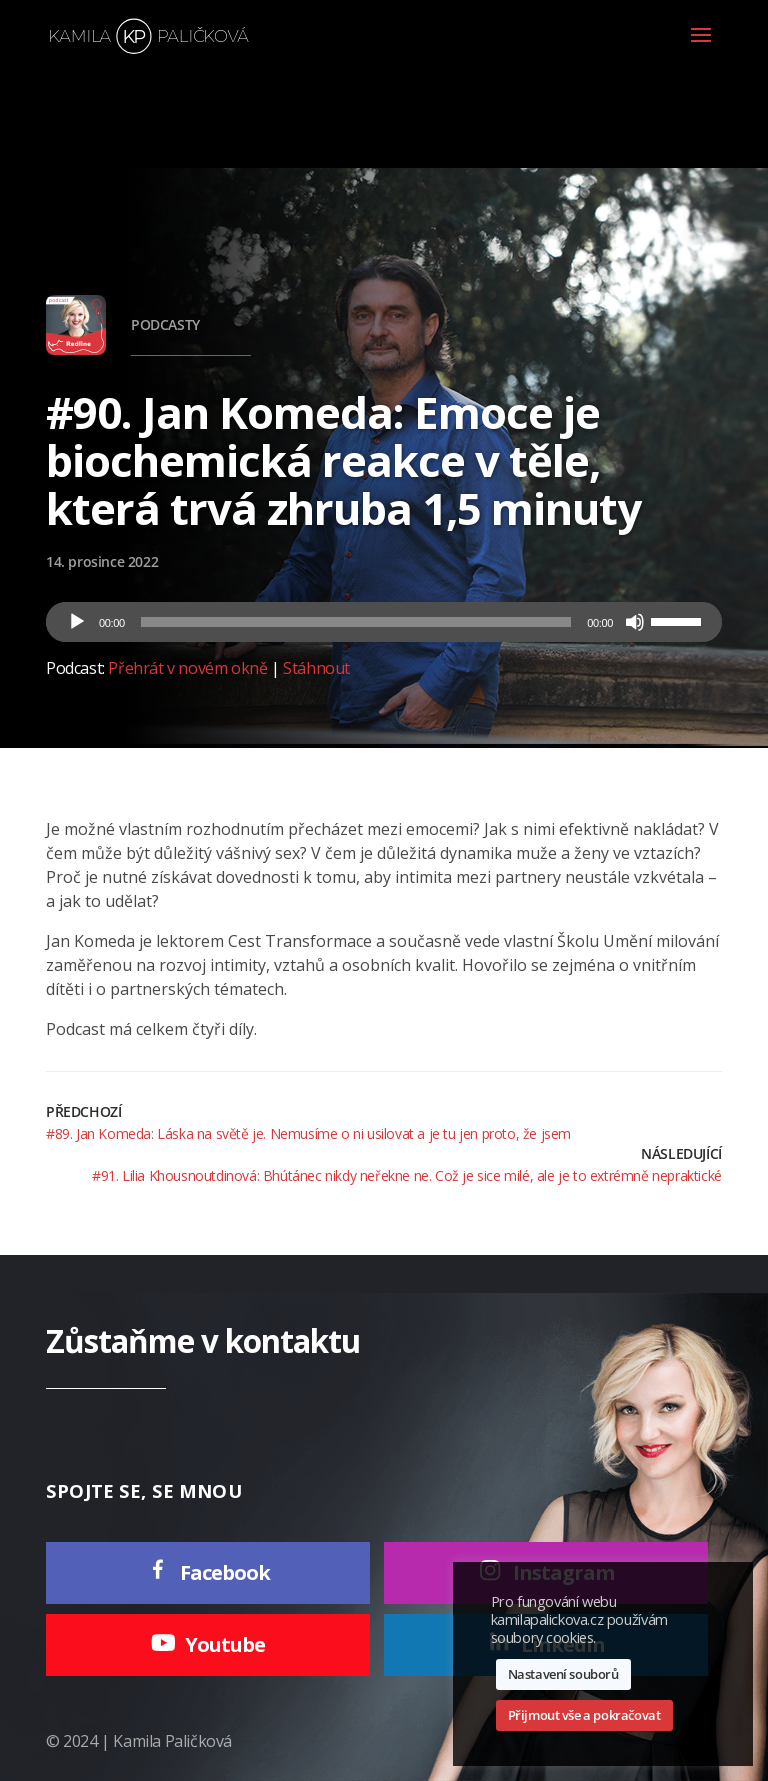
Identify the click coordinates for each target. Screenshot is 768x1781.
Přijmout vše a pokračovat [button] (584, 1715)
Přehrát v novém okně (187, 668)
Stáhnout (316, 668)
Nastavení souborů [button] (563, 1674)
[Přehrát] (77, 622)
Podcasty (165, 324)
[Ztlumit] (635, 622)
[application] (384, 622)
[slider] (356, 622)
